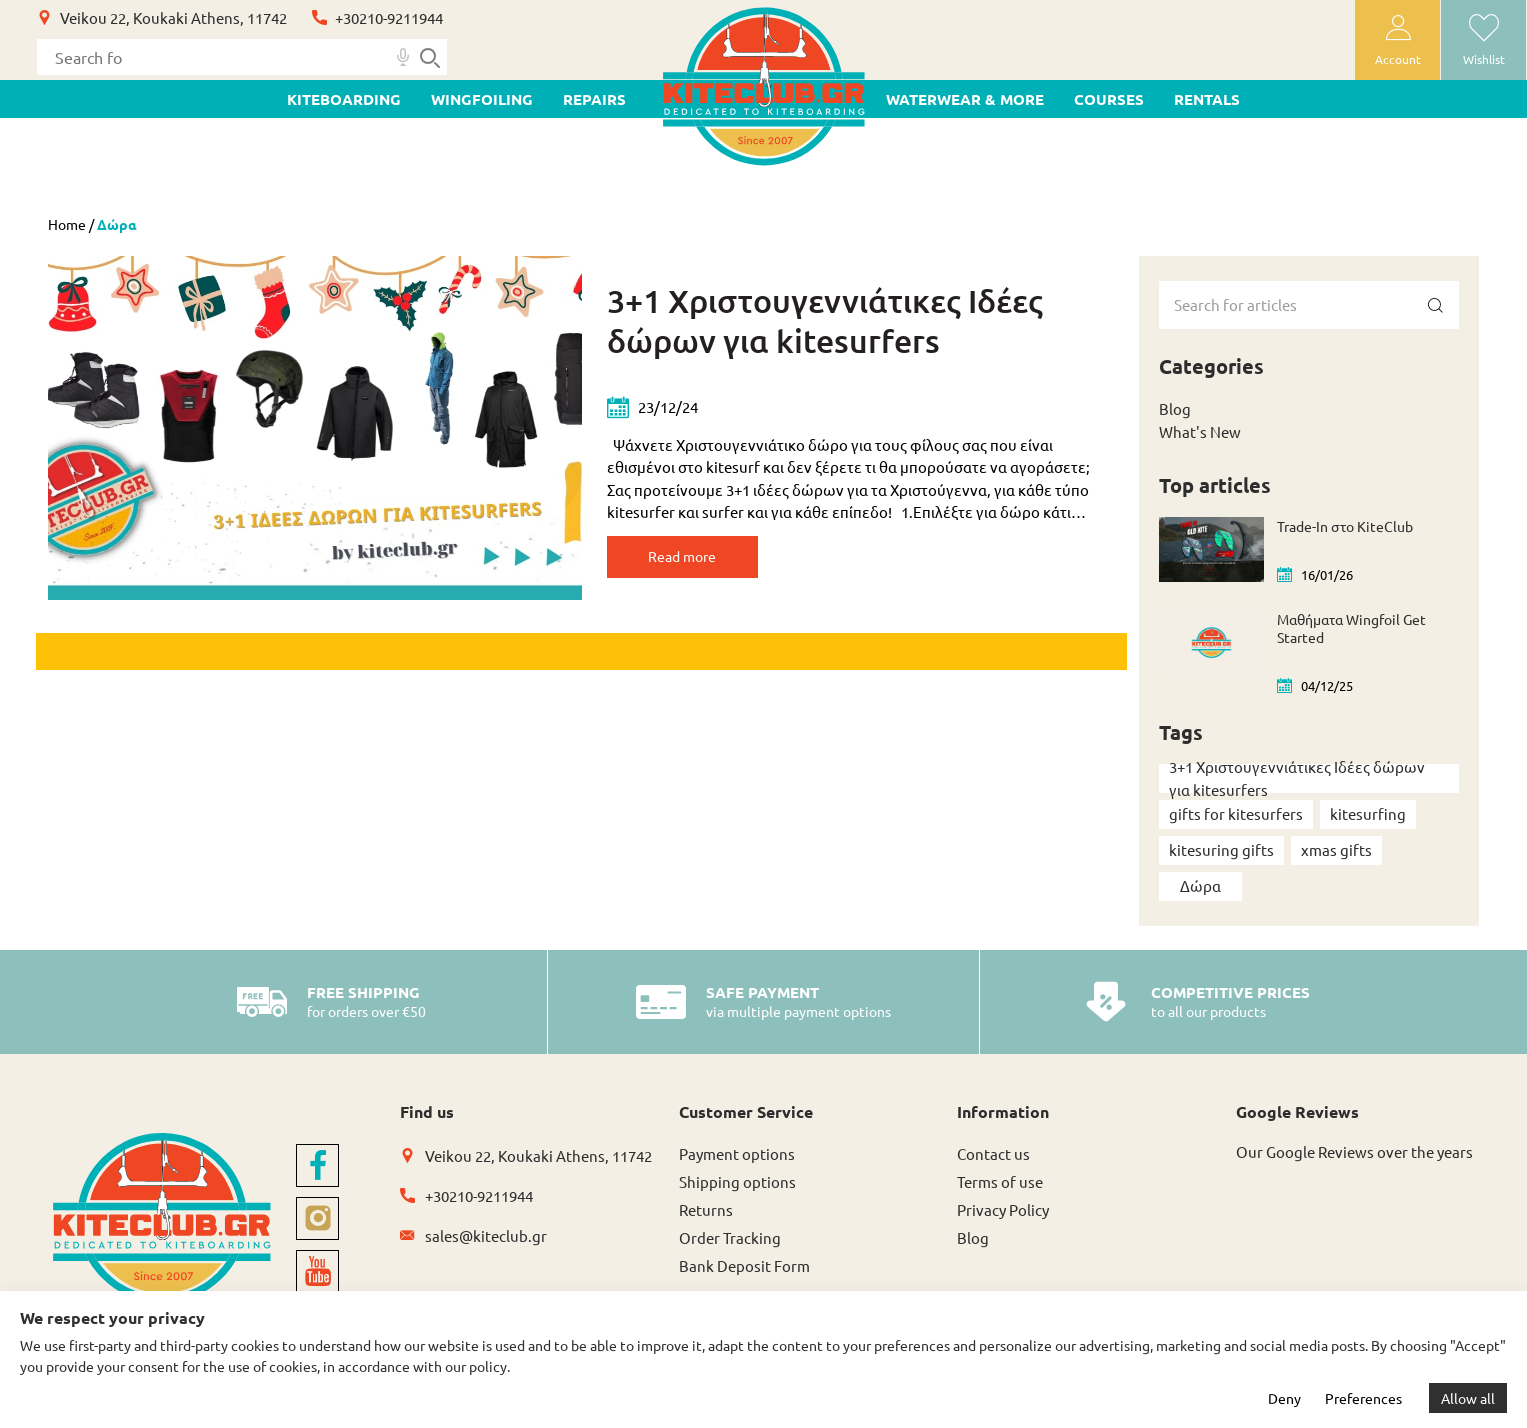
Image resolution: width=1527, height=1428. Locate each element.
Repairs (594, 99)
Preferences (1363, 1398)
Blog (1175, 408)
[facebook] (317, 1165)
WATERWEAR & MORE (965, 99)
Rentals (1207, 99)
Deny (1284, 1398)
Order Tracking (730, 1237)
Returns (706, 1209)
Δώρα (1200, 885)
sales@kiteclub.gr (486, 1235)
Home (67, 224)
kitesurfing (1368, 813)
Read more (701, 559)
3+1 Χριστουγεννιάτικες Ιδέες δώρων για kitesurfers (825, 320)
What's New (1200, 431)
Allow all (1468, 1398)
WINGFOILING (482, 99)
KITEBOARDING (344, 99)
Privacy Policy (1003, 1209)
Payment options (737, 1153)
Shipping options (737, 1181)
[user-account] (1397, 40)
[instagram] (317, 1218)
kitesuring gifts (1221, 849)
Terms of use (1000, 1181)
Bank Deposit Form (744, 1265)
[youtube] (317, 1271)
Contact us (993, 1153)
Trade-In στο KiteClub (1345, 526)
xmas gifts (1336, 849)
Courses (1109, 99)
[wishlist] (1483, 40)
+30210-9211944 (389, 17)
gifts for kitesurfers (1236, 813)
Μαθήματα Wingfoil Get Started (1351, 628)
